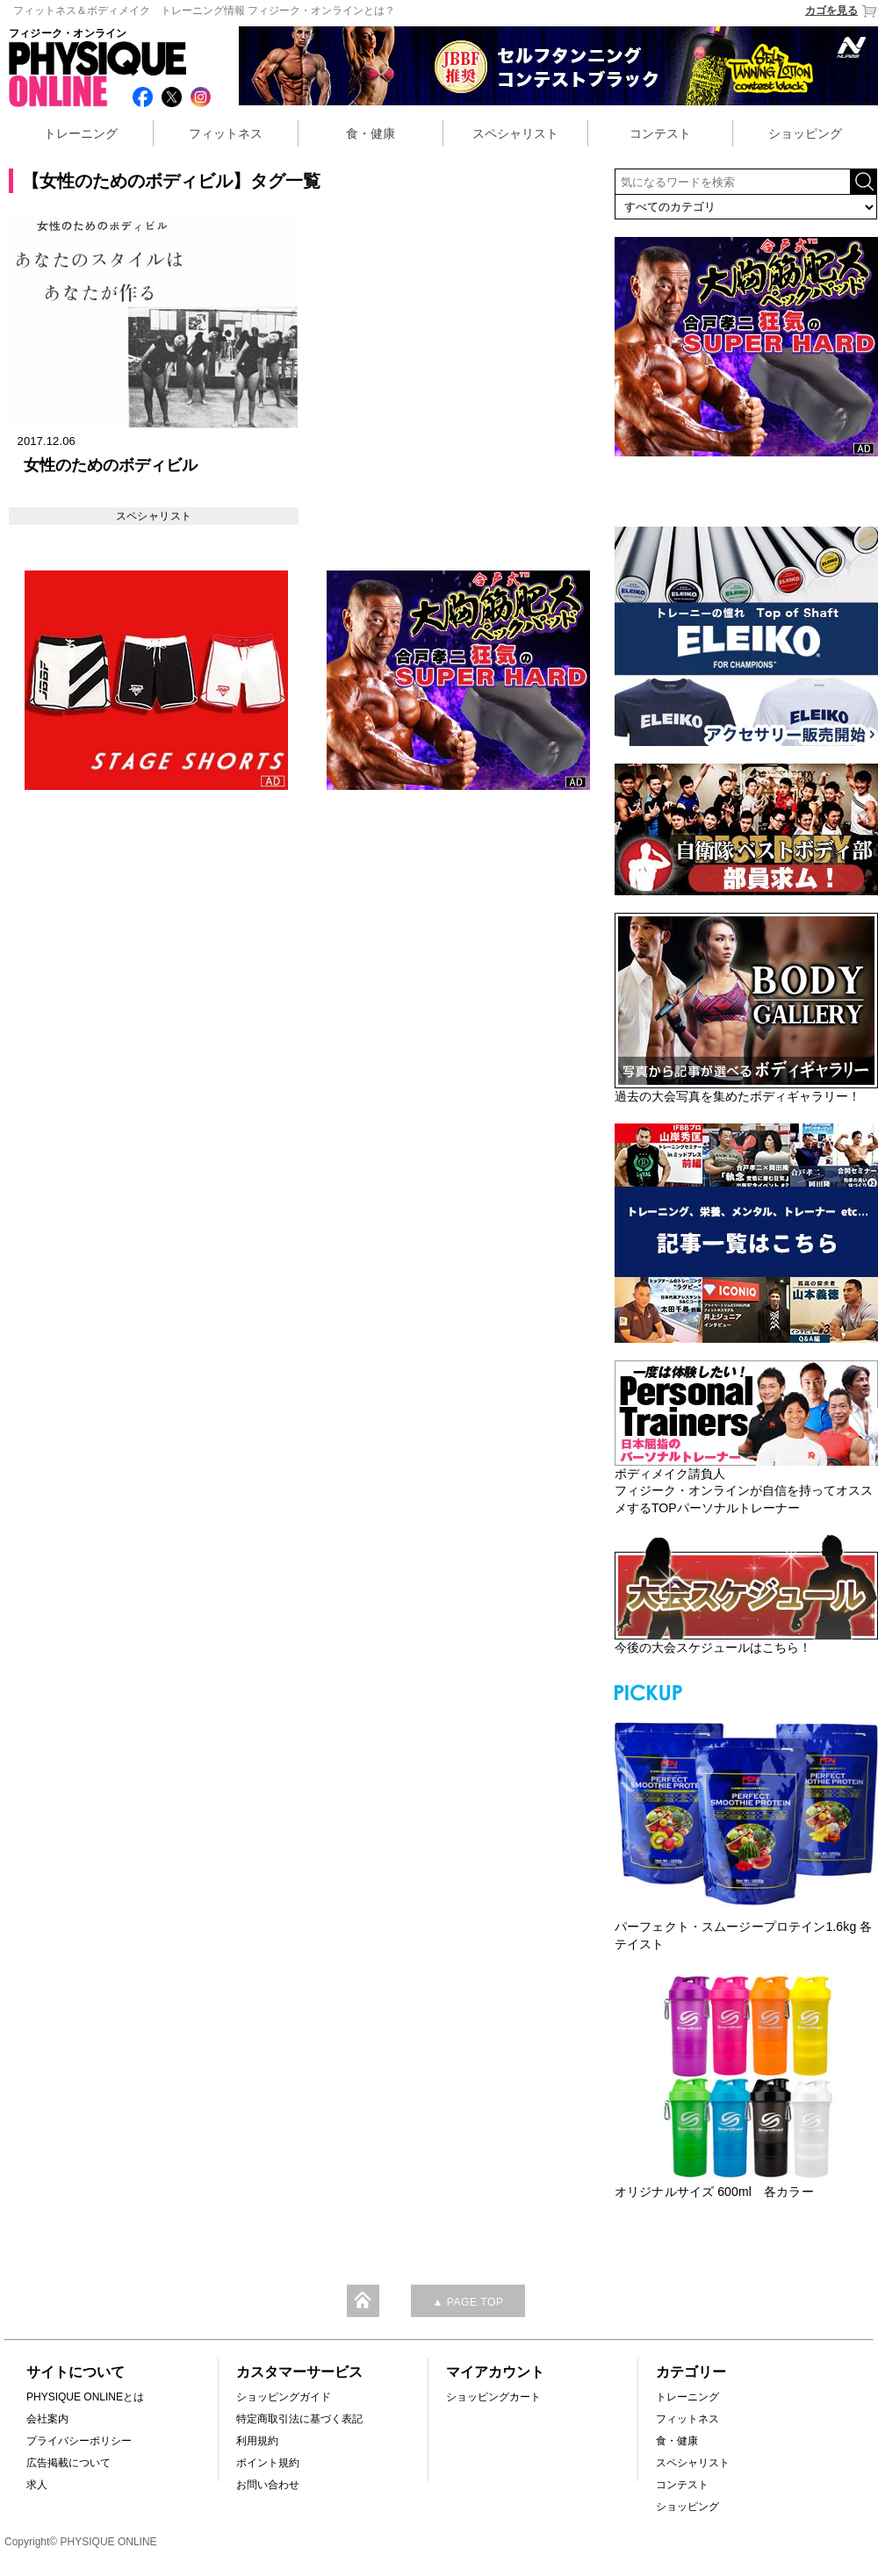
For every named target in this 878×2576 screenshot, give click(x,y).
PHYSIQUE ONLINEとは (85, 2397)
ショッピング (805, 133)
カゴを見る (841, 11)
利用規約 (257, 2441)
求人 (36, 2485)
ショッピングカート (493, 2397)
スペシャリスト (515, 133)
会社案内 (47, 2419)
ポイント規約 (267, 2463)
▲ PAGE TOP (467, 2302)
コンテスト (660, 133)
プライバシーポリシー (79, 2441)
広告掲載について (68, 2463)
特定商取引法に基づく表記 (299, 2419)
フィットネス (226, 133)
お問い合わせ (267, 2485)
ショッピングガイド (283, 2397)
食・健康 (370, 133)
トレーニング (81, 133)
